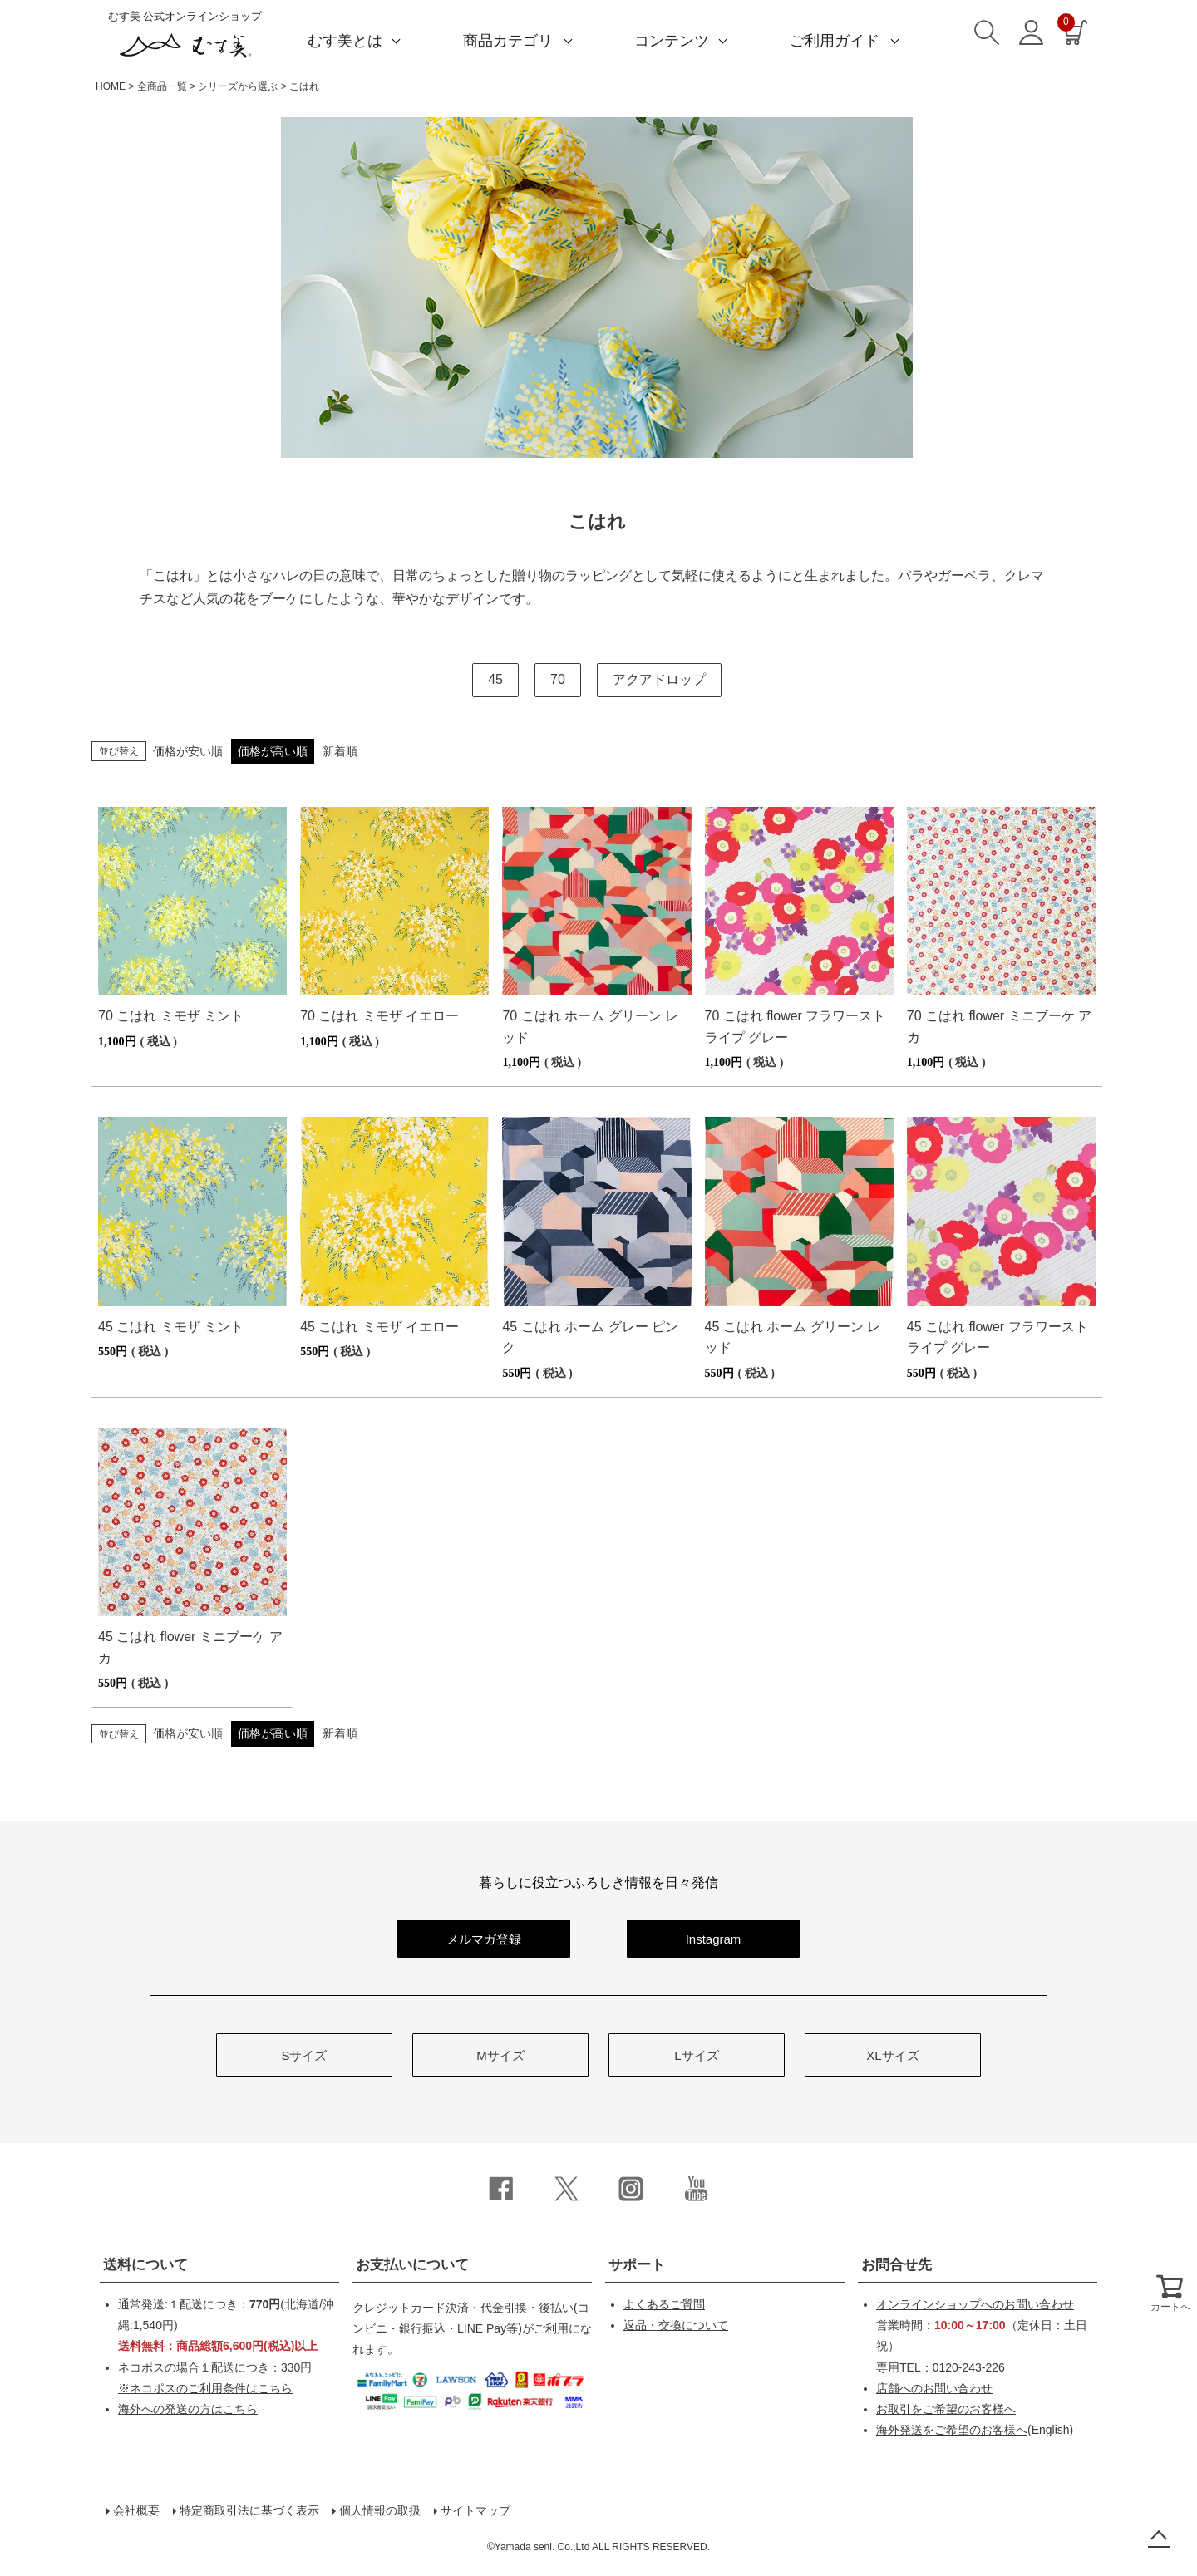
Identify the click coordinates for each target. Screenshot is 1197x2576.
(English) (974, 2429)
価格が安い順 (188, 751)
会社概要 (136, 2510)
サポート (636, 2265)
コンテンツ (671, 40)
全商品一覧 (162, 86)
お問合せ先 (896, 2265)
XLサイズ (892, 2055)
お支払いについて (412, 2265)
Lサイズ (696, 2055)
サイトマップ (475, 2510)
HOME (111, 86)
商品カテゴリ (508, 40)
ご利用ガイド (834, 40)
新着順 (340, 751)
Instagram (713, 1939)
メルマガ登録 (483, 1939)
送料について (145, 2265)
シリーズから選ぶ (238, 86)
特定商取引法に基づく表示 (249, 2510)
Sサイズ (304, 2055)
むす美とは (345, 40)
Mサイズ (500, 2055)
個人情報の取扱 (380, 2510)
